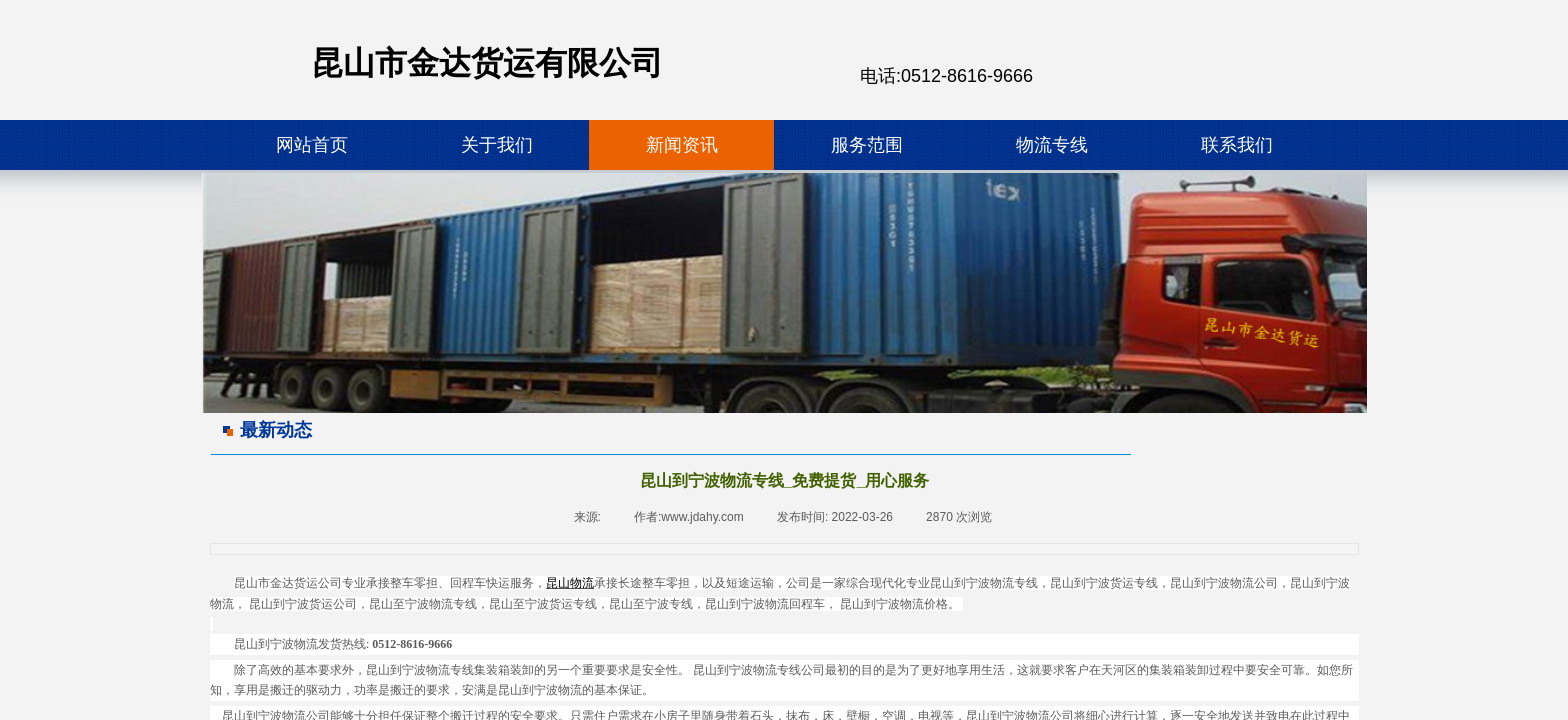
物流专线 (1052, 145)
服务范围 (867, 145)
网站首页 (312, 145)
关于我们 (497, 145)
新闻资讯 (682, 145)
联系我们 (1237, 145)
